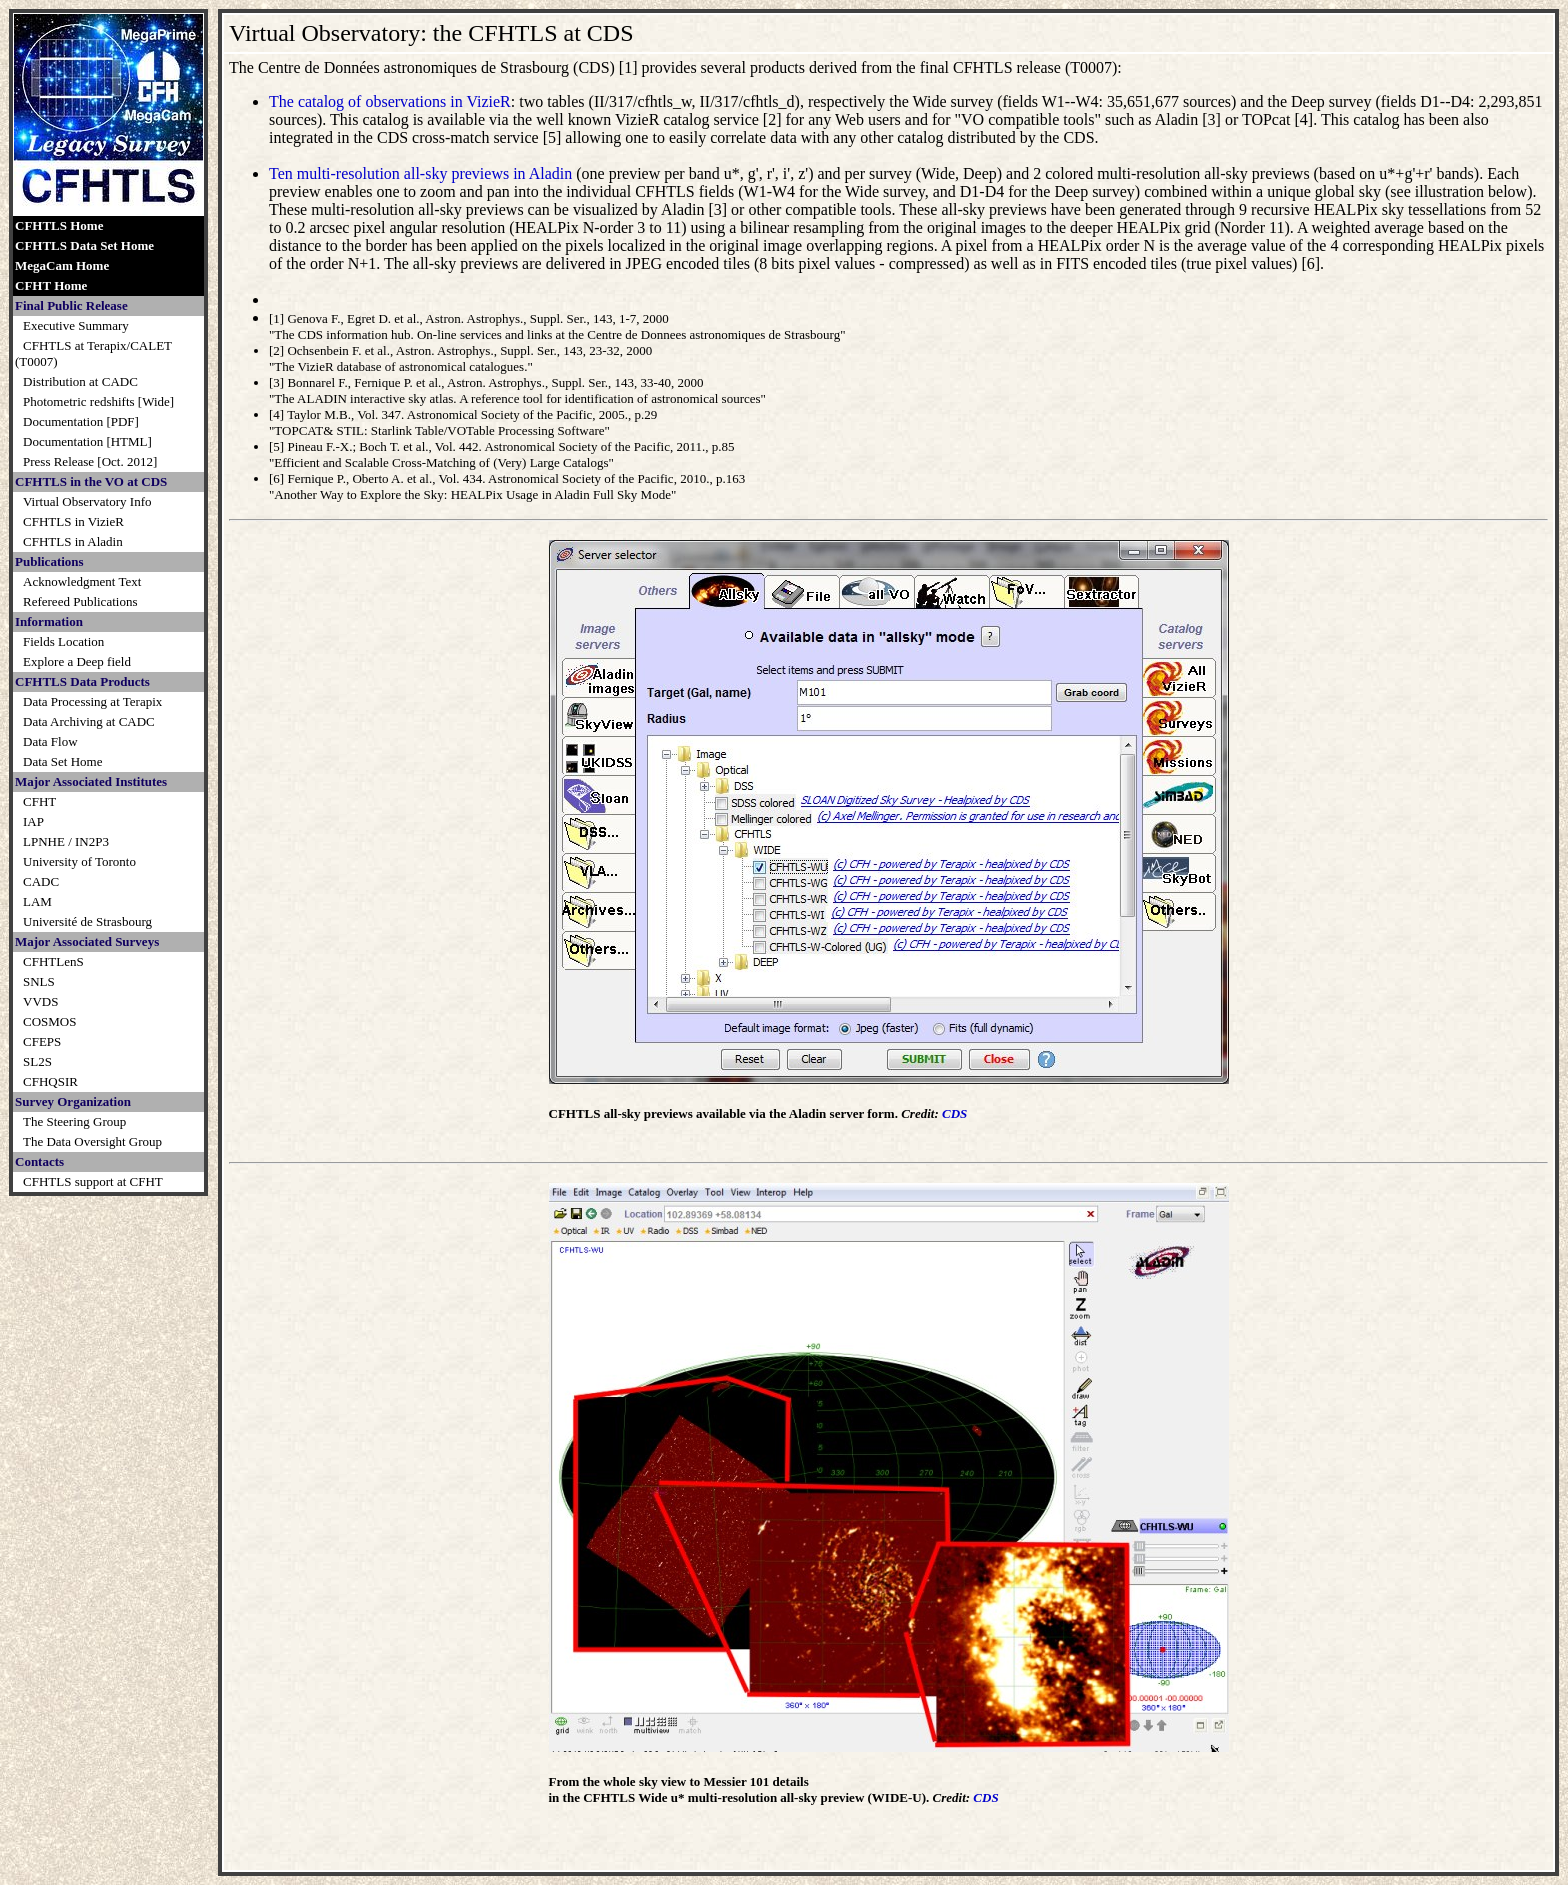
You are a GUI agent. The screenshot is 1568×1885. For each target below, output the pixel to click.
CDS (954, 1113)
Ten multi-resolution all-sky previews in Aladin (420, 173)
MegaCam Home (62, 265)
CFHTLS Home (59, 225)
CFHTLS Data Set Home (84, 245)
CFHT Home (51, 285)
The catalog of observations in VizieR (390, 101)
